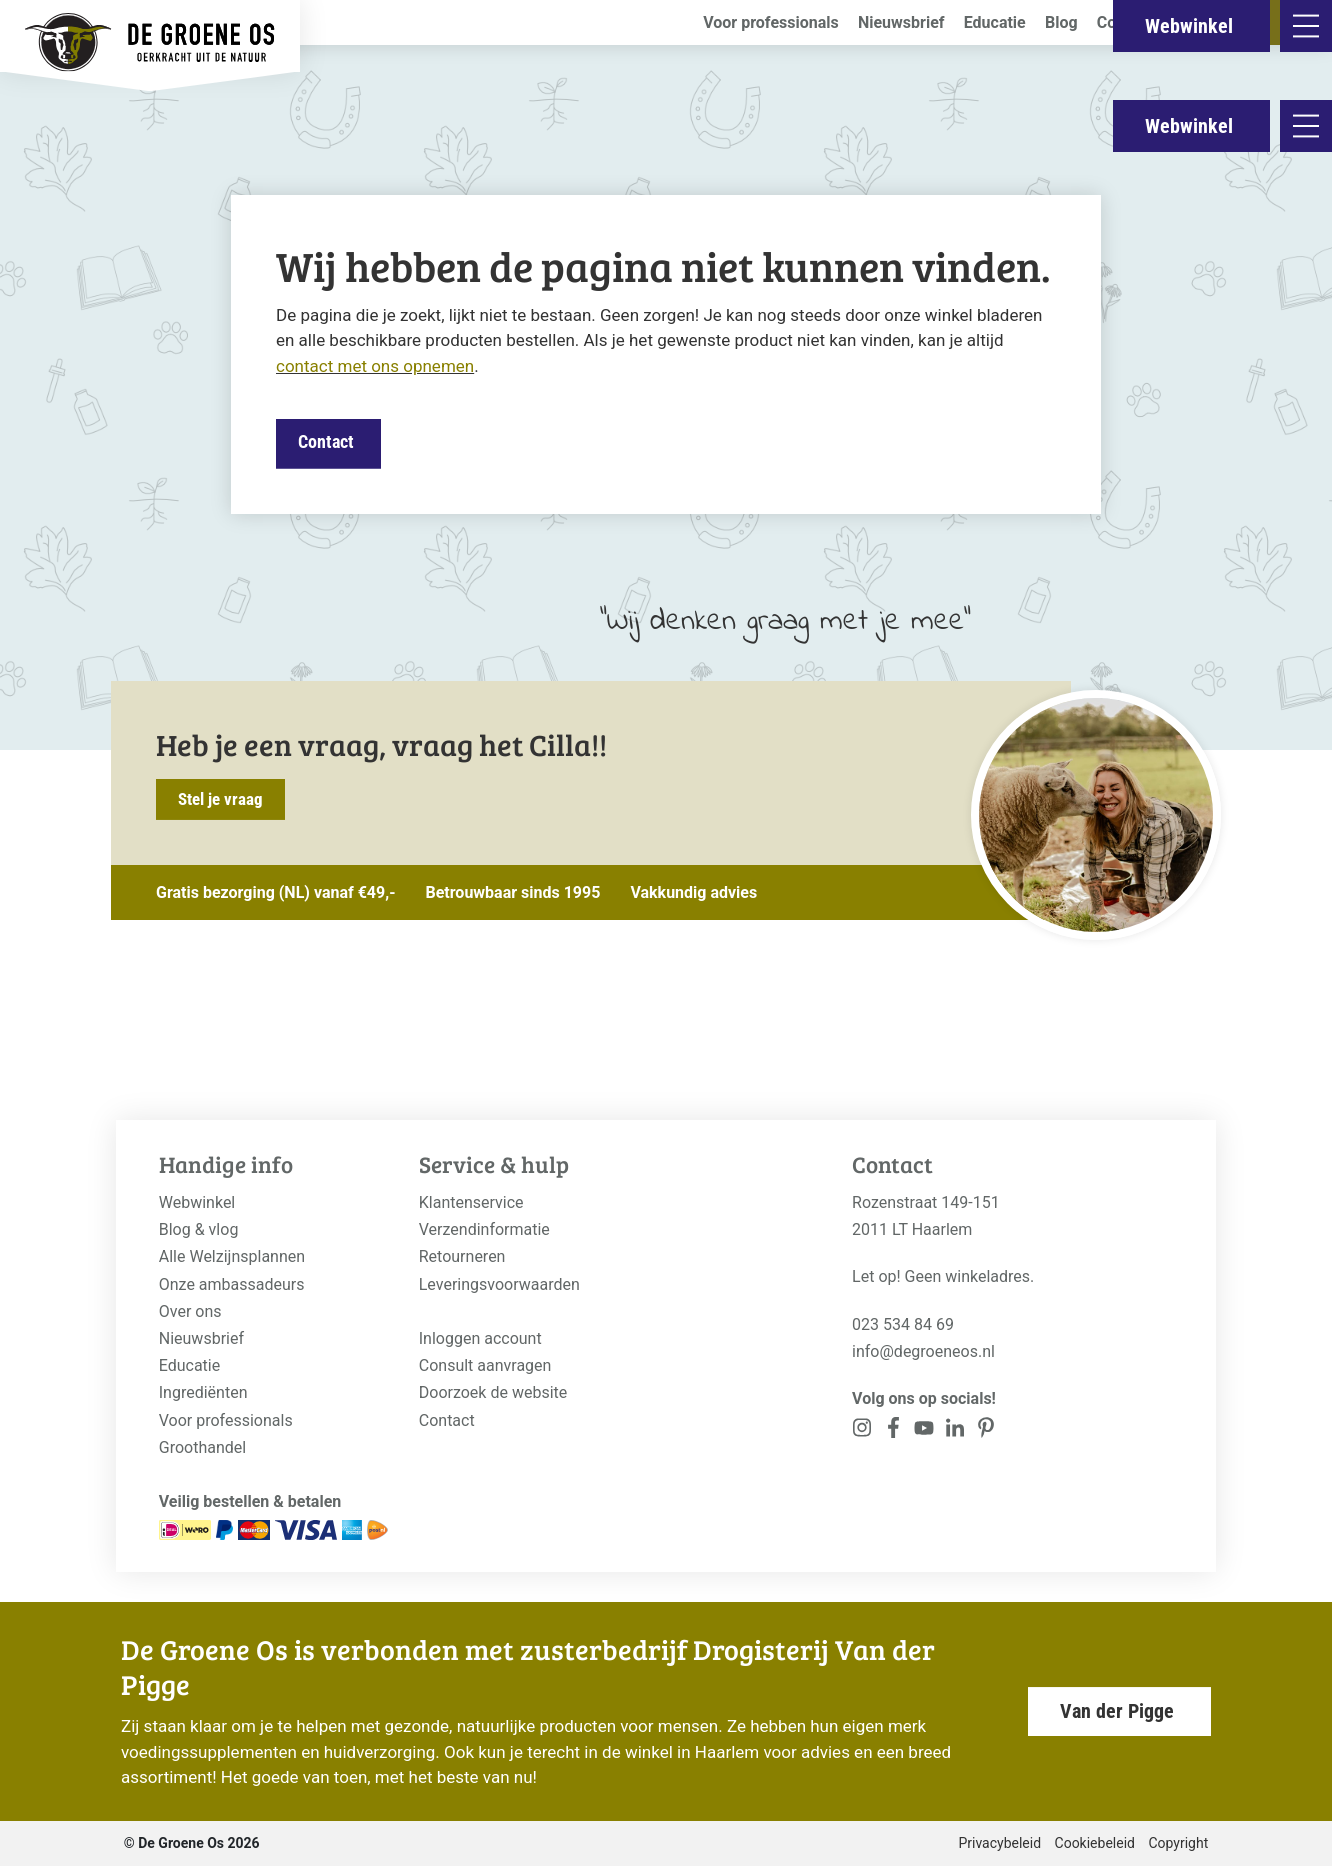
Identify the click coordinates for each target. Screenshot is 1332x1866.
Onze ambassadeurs (232, 1284)
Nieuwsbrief (901, 22)
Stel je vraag (220, 799)
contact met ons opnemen (375, 366)
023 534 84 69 (903, 1324)
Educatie (995, 22)
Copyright (1178, 1843)
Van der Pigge (1117, 1711)
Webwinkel (1189, 126)
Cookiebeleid (1095, 1843)
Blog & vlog (199, 1229)
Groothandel (202, 1447)
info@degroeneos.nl (923, 1351)
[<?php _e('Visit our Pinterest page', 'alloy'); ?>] (954, 1431)
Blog (1061, 22)
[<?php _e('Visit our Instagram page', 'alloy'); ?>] (862, 1431)
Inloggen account (480, 1338)
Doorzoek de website (493, 1392)
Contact (1125, 22)
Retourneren (462, 1256)
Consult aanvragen (485, 1365)
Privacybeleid (999, 1843)
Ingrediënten (203, 1392)
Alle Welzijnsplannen (232, 1256)
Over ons (190, 1311)
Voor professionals (771, 22)
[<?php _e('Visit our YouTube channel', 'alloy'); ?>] (924, 1431)
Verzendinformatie (484, 1229)
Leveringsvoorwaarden (499, 1284)
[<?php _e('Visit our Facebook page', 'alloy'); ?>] (893, 1431)
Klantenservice (471, 1202)
